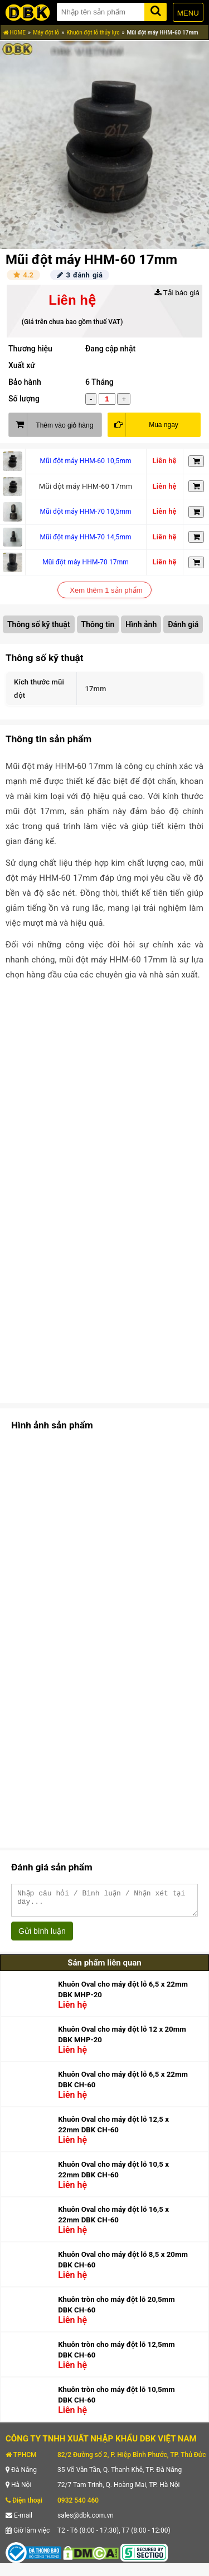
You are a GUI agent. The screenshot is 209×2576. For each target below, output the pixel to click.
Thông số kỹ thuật (38, 624)
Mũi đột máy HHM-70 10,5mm (85, 511)
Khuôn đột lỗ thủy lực (92, 32)
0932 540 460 (78, 2505)
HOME (14, 32)
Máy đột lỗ (46, 32)
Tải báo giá (177, 293)
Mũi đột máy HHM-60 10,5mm (85, 461)
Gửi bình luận (42, 1936)
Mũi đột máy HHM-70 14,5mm (85, 537)
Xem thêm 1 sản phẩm (106, 590)
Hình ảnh (141, 624)
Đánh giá (183, 624)
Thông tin (98, 624)
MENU (188, 13)
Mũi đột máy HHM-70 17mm (85, 562)
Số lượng (24, 398)
